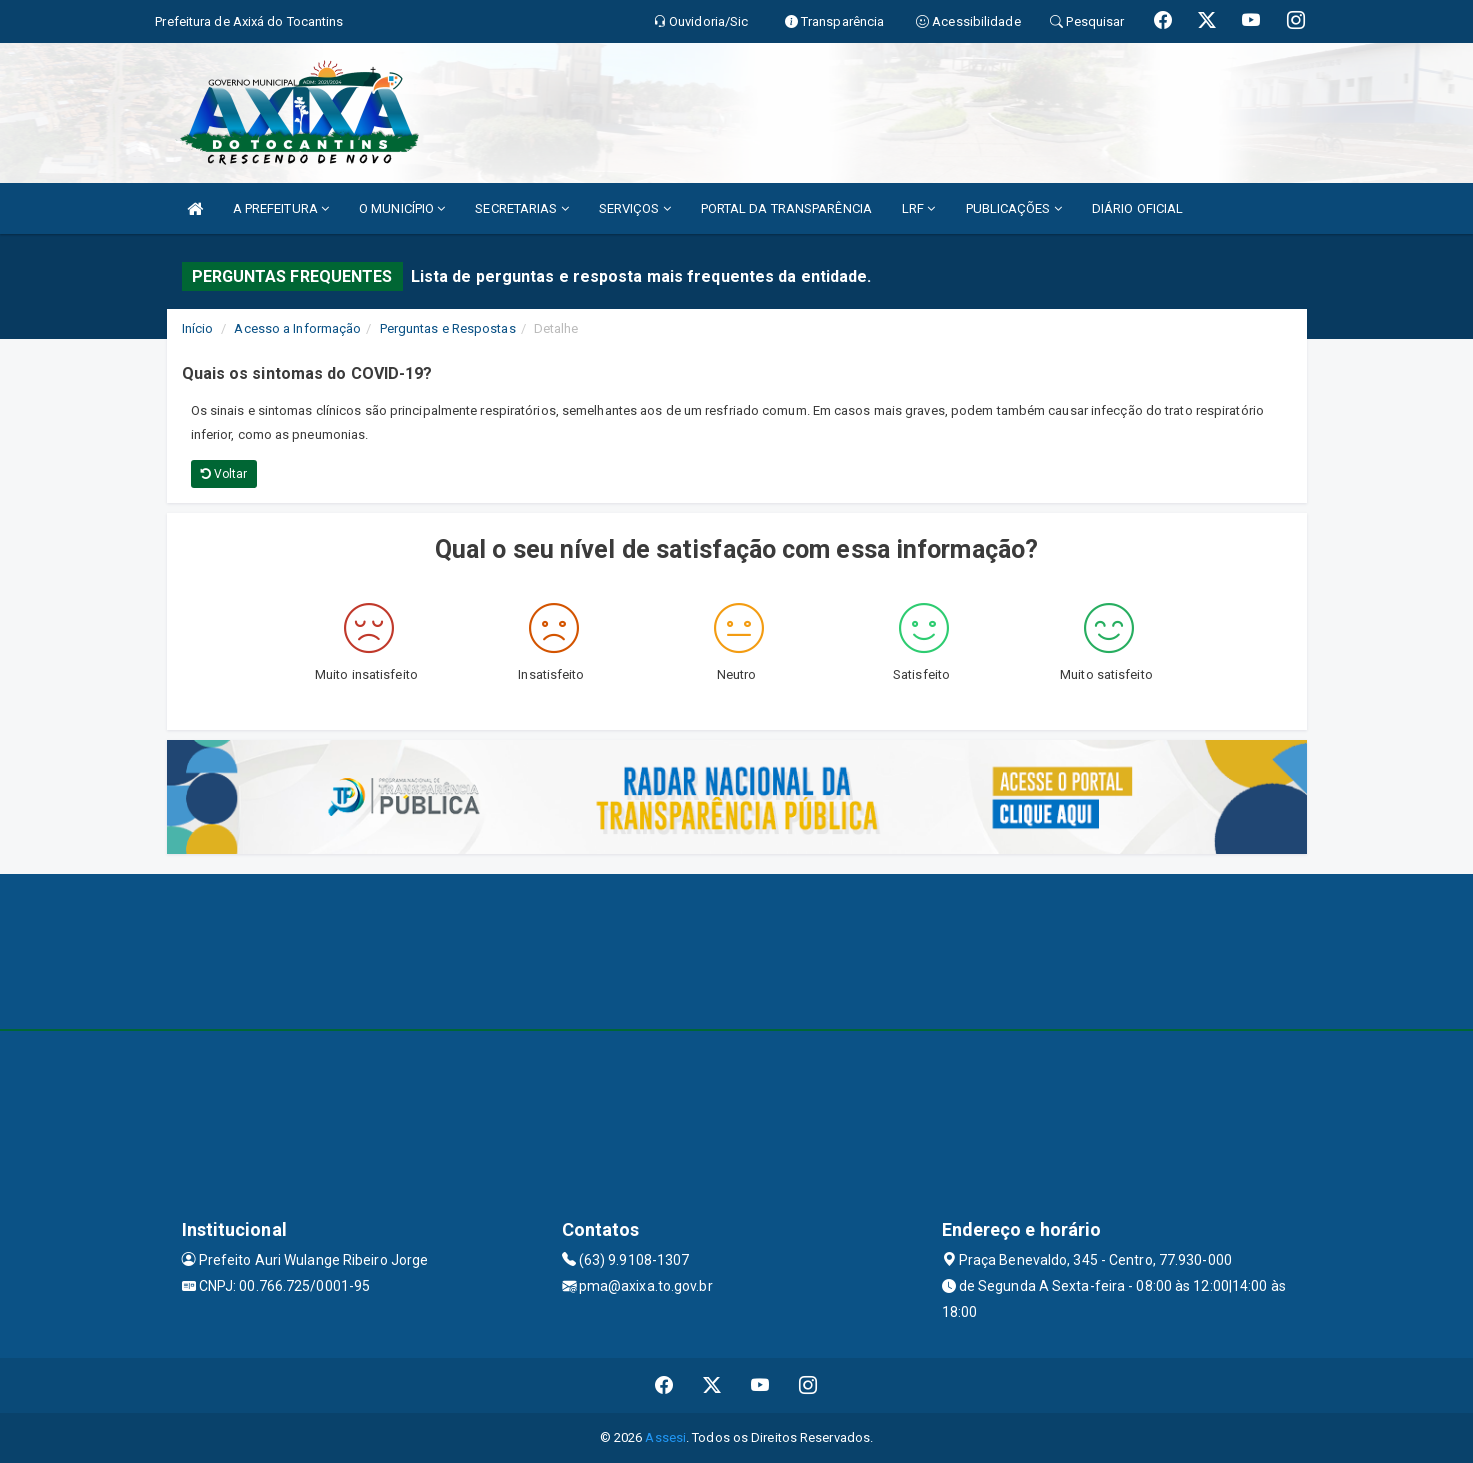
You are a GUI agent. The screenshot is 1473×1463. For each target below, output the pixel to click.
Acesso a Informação (297, 328)
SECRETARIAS (521, 208)
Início (198, 328)
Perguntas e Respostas (448, 328)
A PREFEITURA (281, 208)
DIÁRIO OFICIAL (1137, 208)
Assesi (665, 1437)
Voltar (224, 474)
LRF (919, 208)
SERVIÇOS (635, 208)
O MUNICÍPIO (402, 208)
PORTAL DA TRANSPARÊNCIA (786, 208)
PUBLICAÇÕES (1014, 208)
